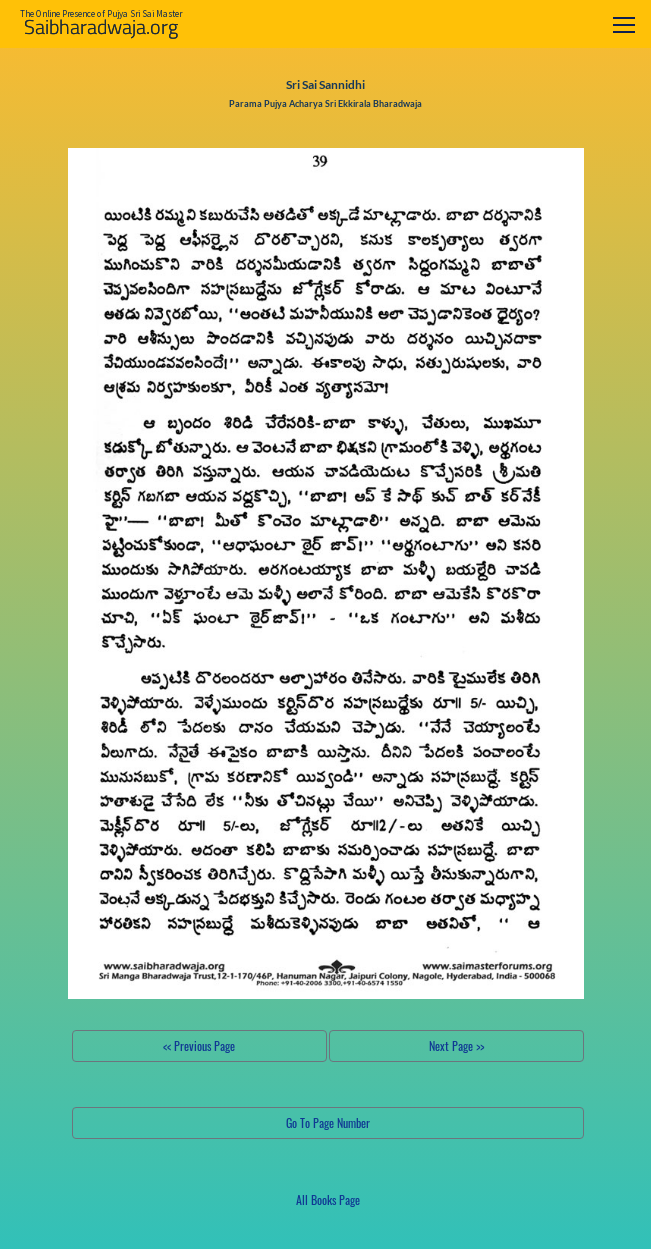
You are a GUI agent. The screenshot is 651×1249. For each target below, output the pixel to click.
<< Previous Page (199, 1045)
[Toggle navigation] (624, 24)
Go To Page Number (328, 1122)
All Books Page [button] (328, 1199)
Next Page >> (456, 1045)
